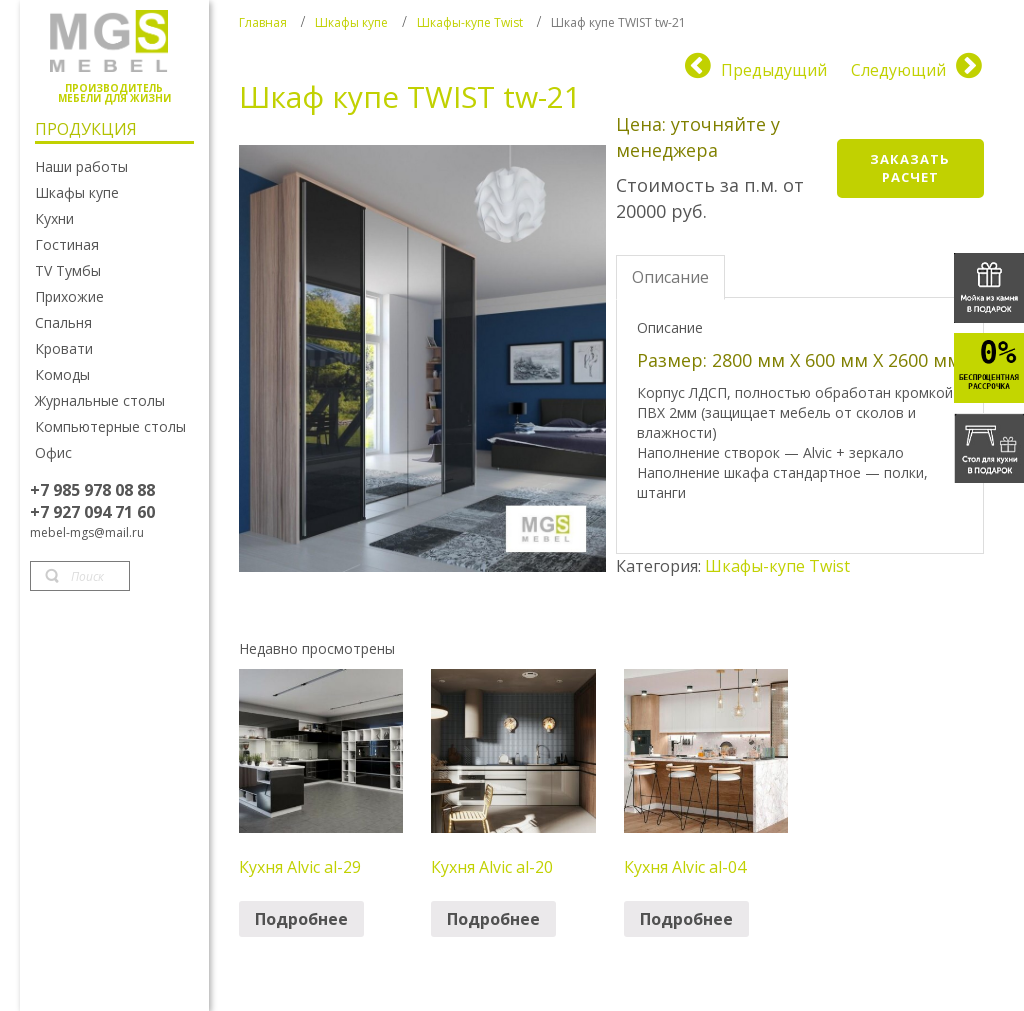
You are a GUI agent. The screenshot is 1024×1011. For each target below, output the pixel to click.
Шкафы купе (351, 22)
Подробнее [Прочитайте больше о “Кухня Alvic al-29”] (301, 919)
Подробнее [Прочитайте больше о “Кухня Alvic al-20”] (493, 919)
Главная (263, 22)
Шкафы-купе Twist (470, 22)
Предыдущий (774, 70)
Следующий (898, 70)
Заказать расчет (910, 168)
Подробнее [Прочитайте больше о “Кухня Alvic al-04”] (686, 919)
